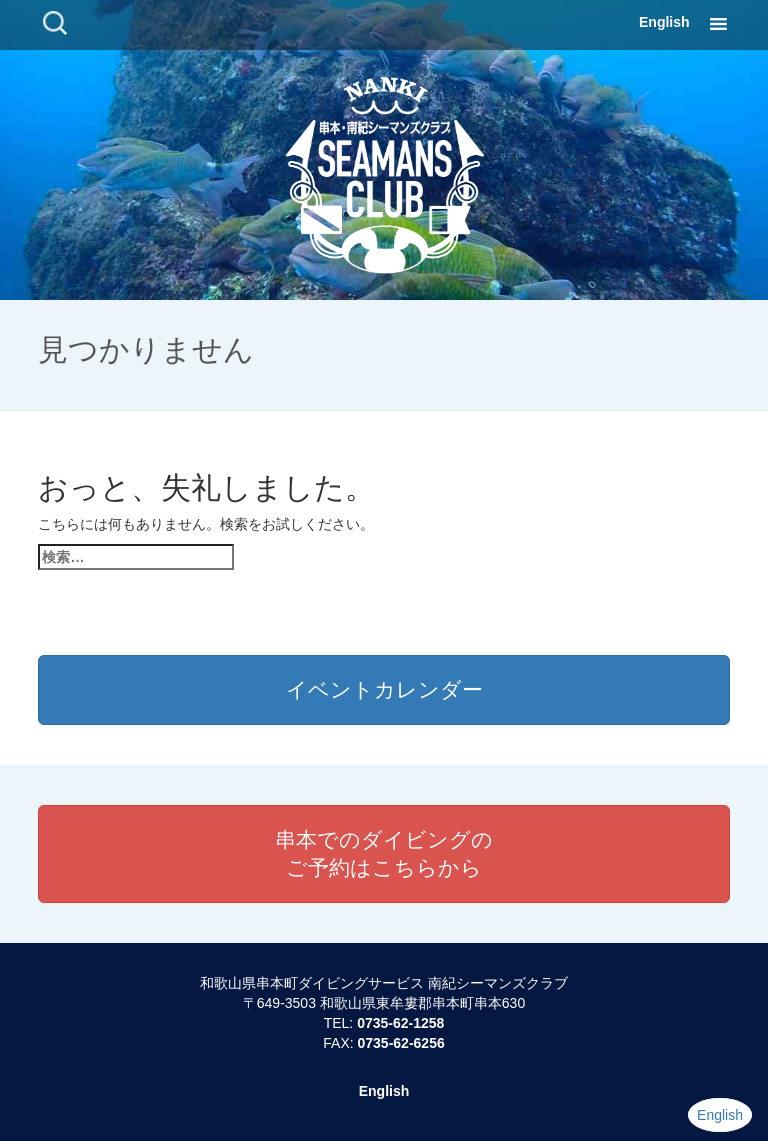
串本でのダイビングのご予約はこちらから (384, 853)
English (664, 22)
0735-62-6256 (401, 1043)
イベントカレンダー (384, 689)
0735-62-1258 (400, 1023)
